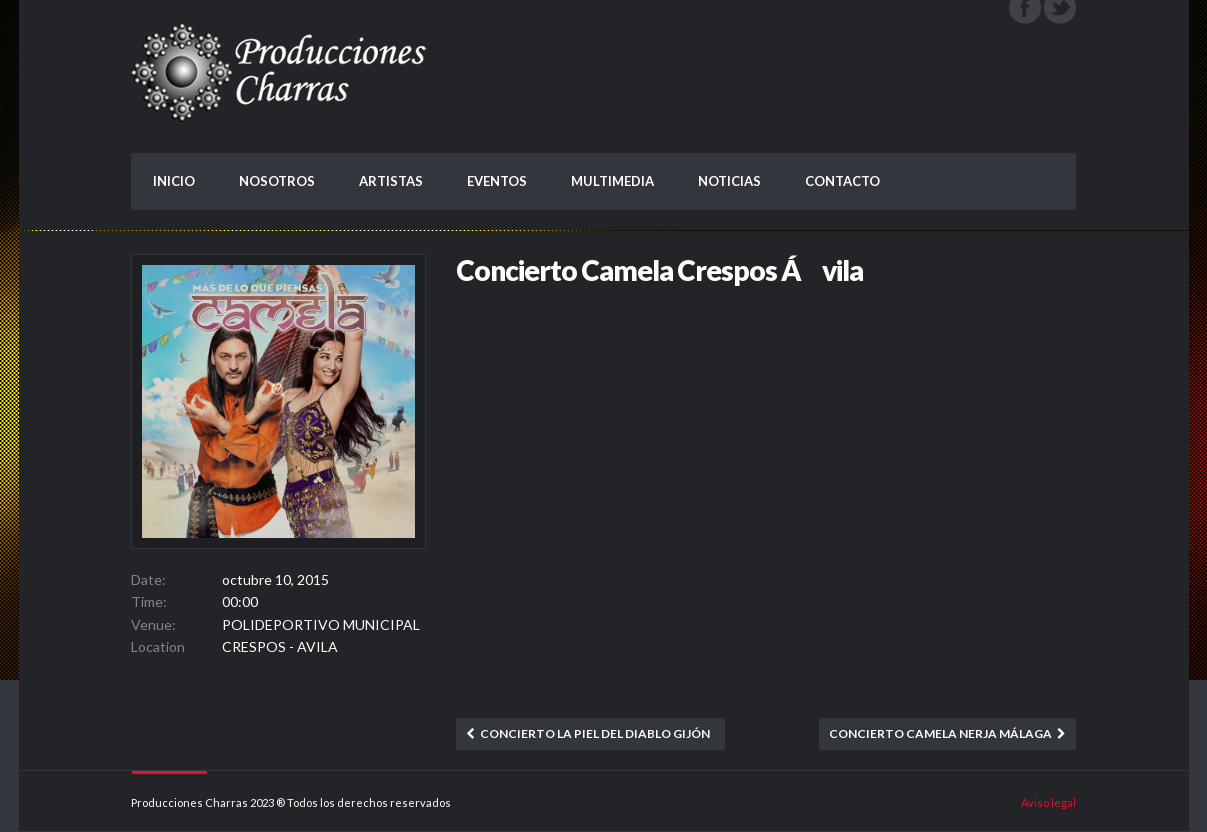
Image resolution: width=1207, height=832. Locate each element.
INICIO (174, 181)
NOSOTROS (277, 181)
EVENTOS (497, 181)
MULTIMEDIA (612, 181)
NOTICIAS (729, 181)
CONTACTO (842, 181)
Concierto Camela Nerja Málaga (940, 733)
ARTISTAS (391, 181)
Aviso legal (1048, 802)
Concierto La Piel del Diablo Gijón (595, 733)
